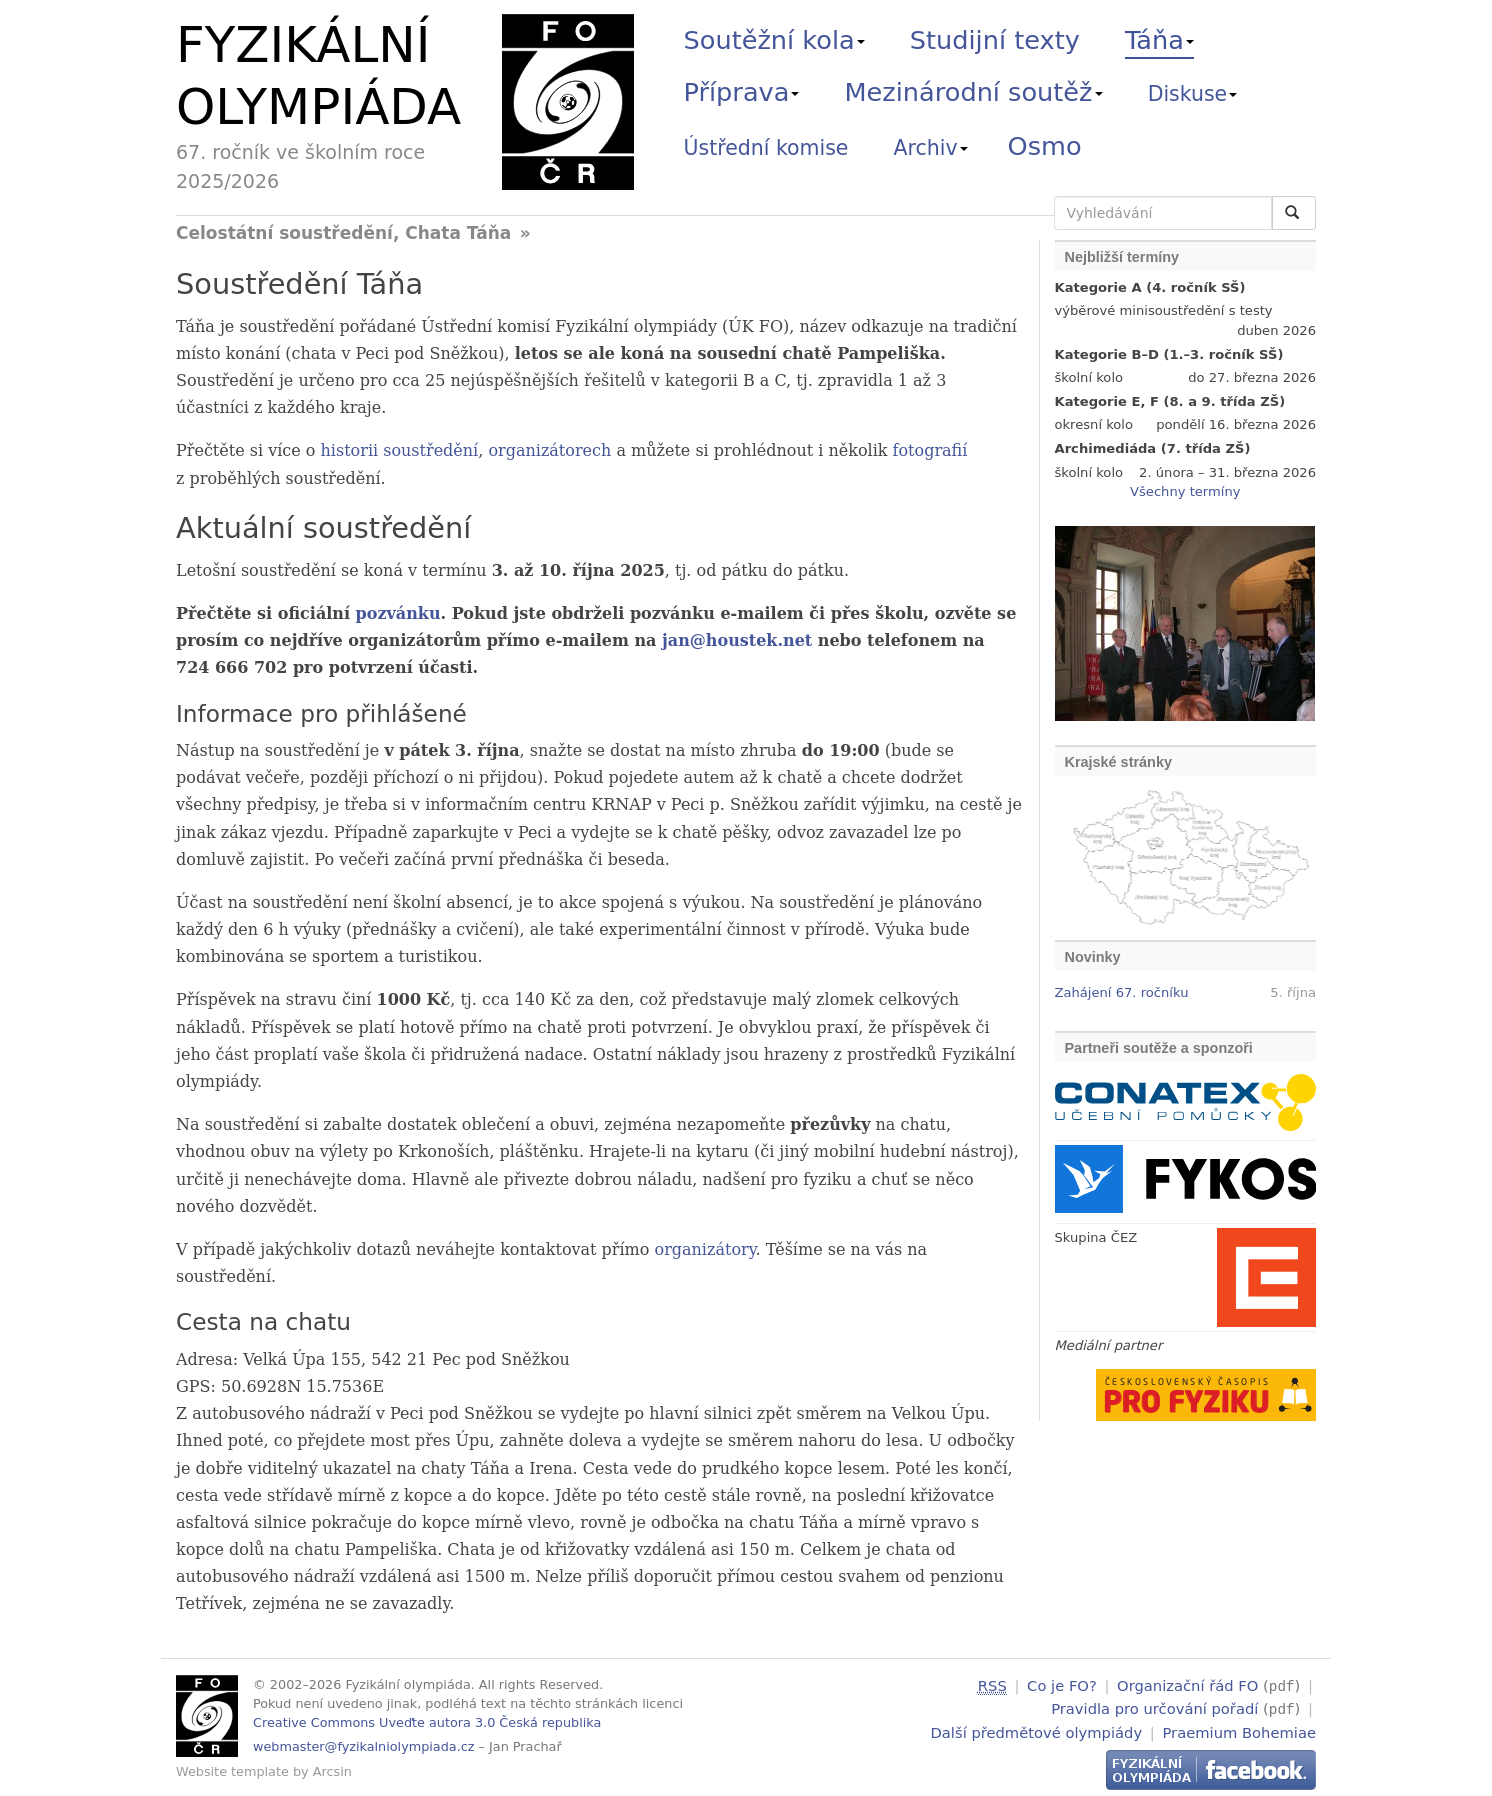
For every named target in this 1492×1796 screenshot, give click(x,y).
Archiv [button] (931, 148)
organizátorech (549, 450)
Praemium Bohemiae (1239, 1729)
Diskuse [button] (1193, 94)
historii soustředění (400, 450)
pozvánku (398, 613)
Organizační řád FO (1187, 1685)
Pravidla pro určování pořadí (1154, 1707)
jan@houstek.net (737, 640)
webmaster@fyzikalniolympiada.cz (364, 1746)
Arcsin (332, 1771)
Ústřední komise (766, 148)
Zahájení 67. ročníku (1122, 992)
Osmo (1045, 146)
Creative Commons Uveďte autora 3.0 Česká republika (427, 1722)
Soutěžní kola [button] (774, 40)
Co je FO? (1062, 1685)
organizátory (705, 1249)
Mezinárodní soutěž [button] (974, 92)
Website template (232, 1771)
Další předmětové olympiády (1037, 1729)
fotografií (930, 450)
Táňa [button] (1159, 40)
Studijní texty (995, 40)
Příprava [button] (742, 92)
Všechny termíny (1185, 491)
